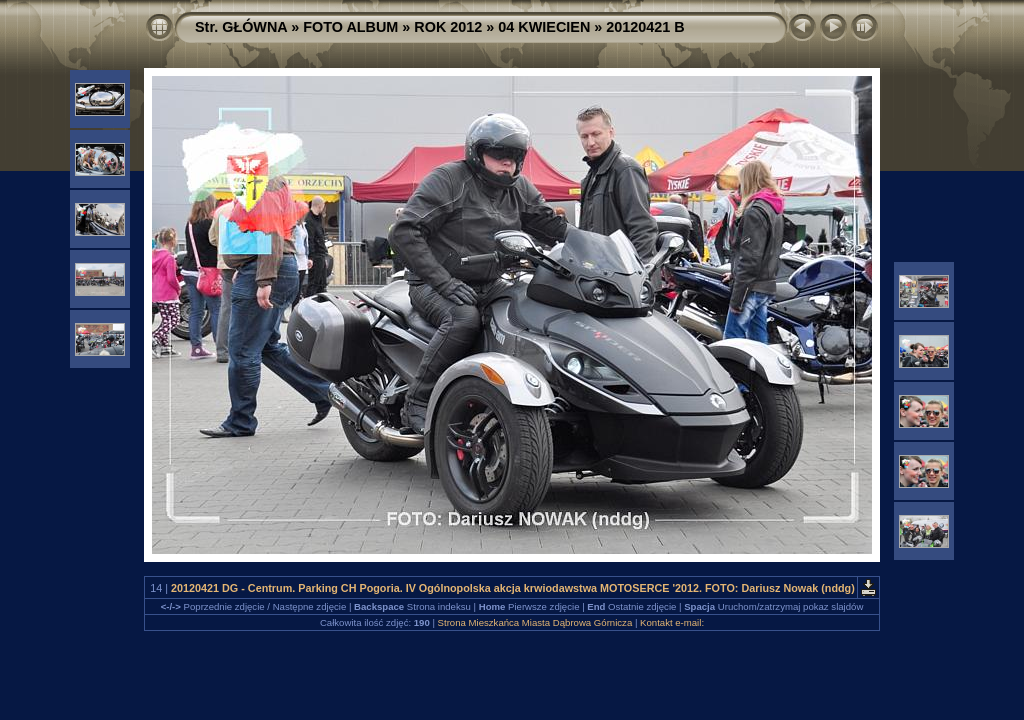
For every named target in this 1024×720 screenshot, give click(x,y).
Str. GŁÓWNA (241, 27)
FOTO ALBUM (350, 27)
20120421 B (645, 27)
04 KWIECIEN (544, 27)
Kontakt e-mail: (672, 622)
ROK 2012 (448, 27)
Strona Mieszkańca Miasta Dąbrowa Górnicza (535, 622)
